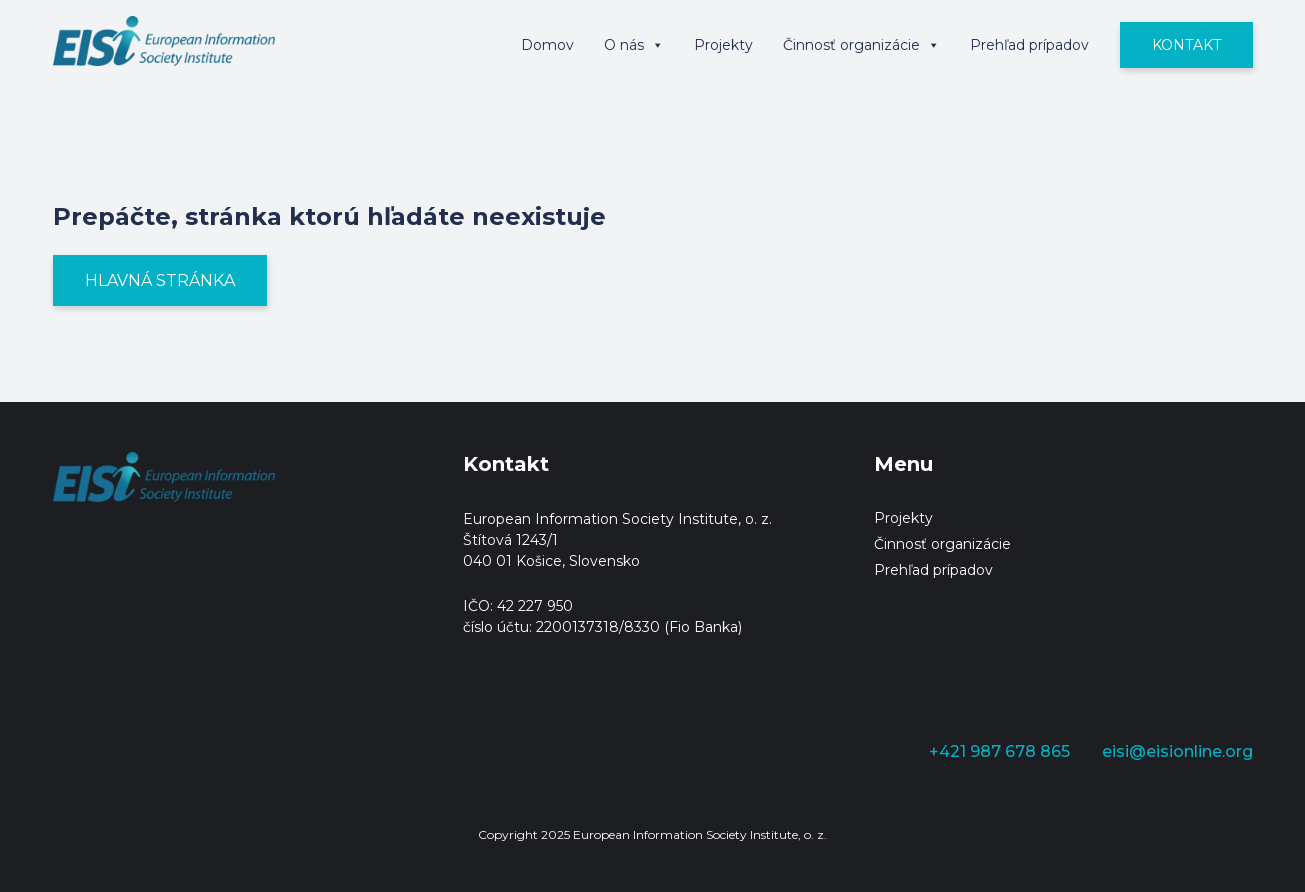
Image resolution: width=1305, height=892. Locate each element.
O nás (634, 45)
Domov (547, 45)
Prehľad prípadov (1029, 45)
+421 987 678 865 (999, 751)
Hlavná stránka (160, 280)
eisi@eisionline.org (1177, 751)
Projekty (723, 45)
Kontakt (1186, 45)
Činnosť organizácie (861, 45)
